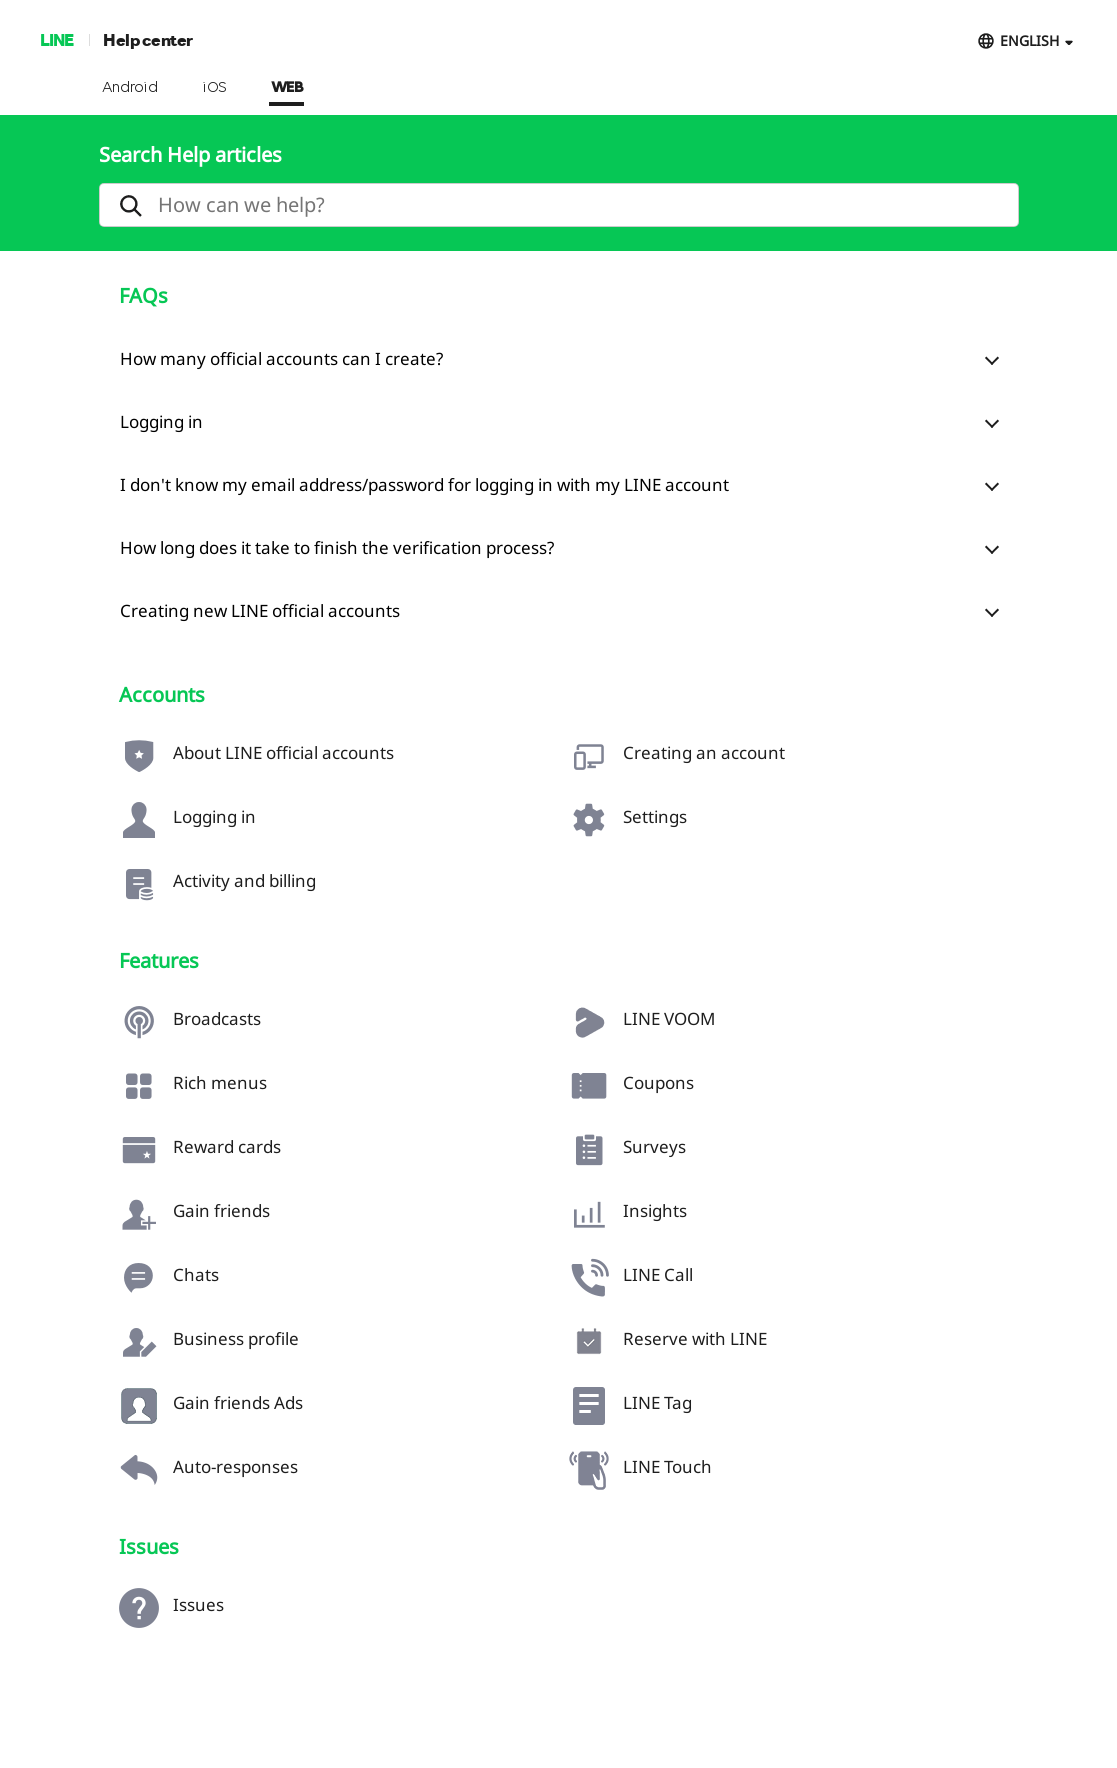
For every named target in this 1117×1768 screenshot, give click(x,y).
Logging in (161, 421)
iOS (214, 88)
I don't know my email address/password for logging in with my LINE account (424, 484)
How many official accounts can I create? (281, 358)
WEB (287, 88)
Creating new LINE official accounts (260, 610)
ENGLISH (1029, 40)
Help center (148, 39)
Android (130, 88)
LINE (56, 39)
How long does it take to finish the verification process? (337, 547)
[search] (559, 205)
